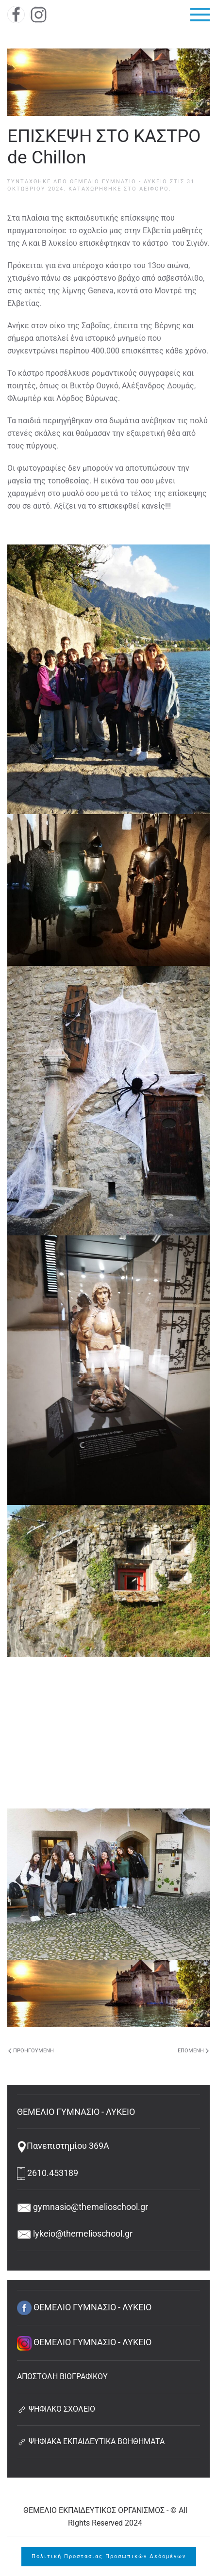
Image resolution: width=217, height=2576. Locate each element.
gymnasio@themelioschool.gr (82, 2207)
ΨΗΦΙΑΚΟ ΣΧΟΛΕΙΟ (56, 2409)
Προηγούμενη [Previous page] (31, 2051)
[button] (200, 14)
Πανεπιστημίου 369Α (63, 2146)
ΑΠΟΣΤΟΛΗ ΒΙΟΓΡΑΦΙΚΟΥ (62, 2376)
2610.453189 (47, 2173)
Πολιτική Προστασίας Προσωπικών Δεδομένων (109, 2556)
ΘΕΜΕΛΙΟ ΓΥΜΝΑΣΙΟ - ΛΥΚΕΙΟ (118, 181)
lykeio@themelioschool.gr (75, 2233)
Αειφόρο (154, 189)
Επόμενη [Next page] (193, 2051)
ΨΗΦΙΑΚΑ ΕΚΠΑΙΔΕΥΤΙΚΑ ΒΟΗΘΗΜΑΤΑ (91, 2441)
